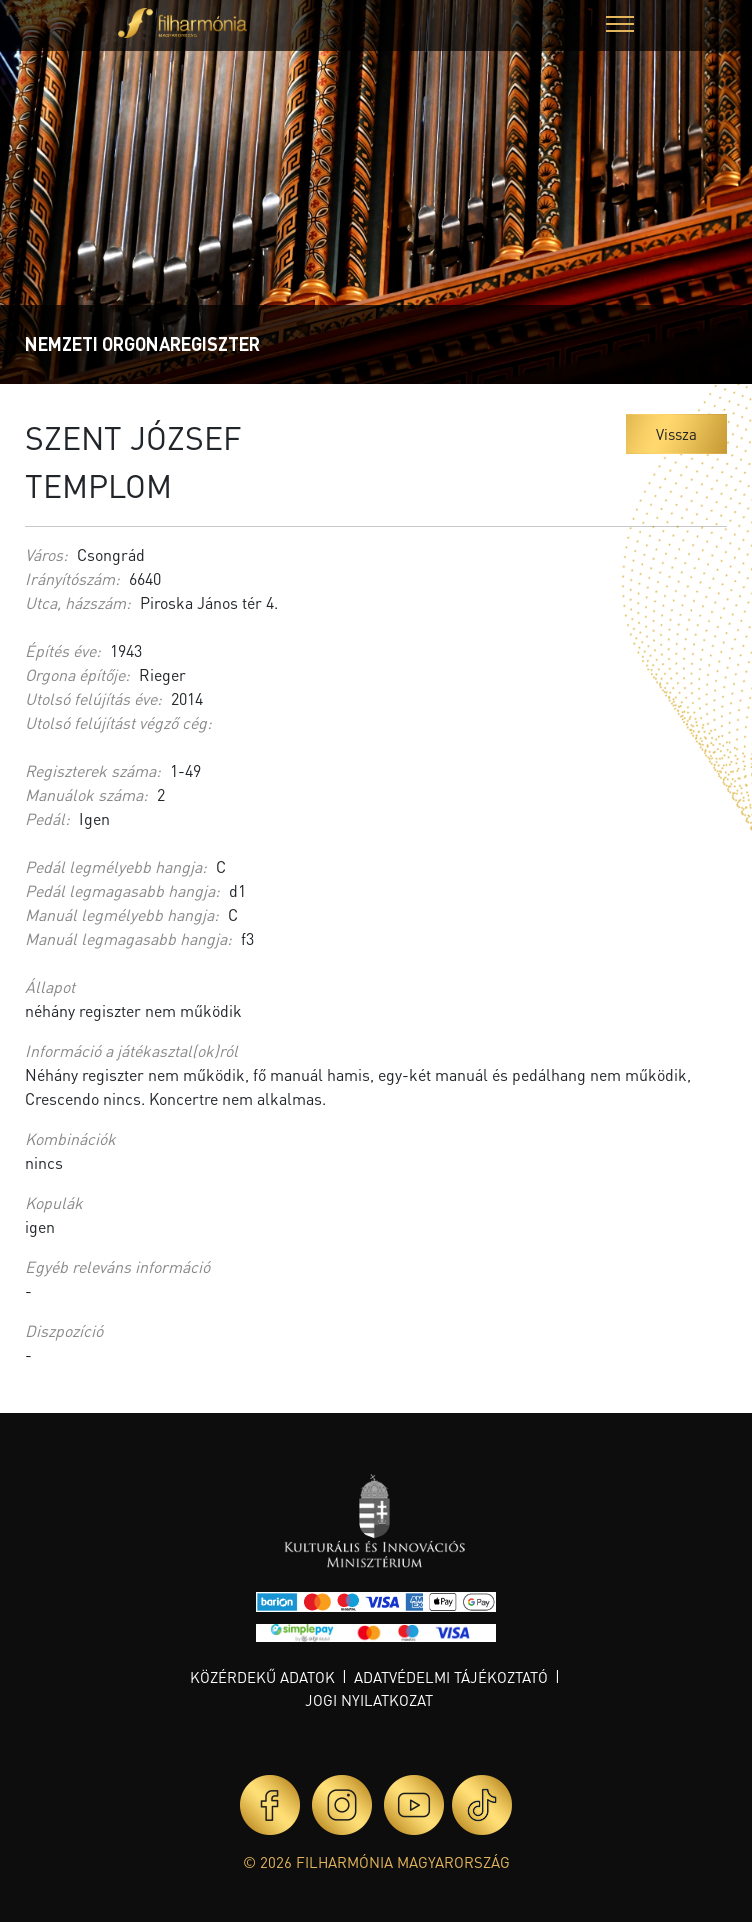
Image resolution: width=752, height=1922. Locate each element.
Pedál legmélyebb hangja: (116, 866)
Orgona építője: (77, 674)
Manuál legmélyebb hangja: (122, 914)
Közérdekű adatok (262, 1677)
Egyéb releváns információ (117, 1266)
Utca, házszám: (78, 602)
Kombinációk (70, 1138)
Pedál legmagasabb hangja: (122, 890)
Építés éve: (63, 650)
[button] (620, 26)
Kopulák (54, 1202)
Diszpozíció (64, 1330)
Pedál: (47, 818)
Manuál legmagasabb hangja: (128, 938)
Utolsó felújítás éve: (93, 698)
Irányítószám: (72, 578)
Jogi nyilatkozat (369, 1700)
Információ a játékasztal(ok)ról (131, 1050)
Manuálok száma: (86, 794)
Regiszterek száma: (93, 770)
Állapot (50, 986)
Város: (46, 554)
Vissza (676, 434)
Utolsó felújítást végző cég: (118, 722)
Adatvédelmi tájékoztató (451, 1677)
